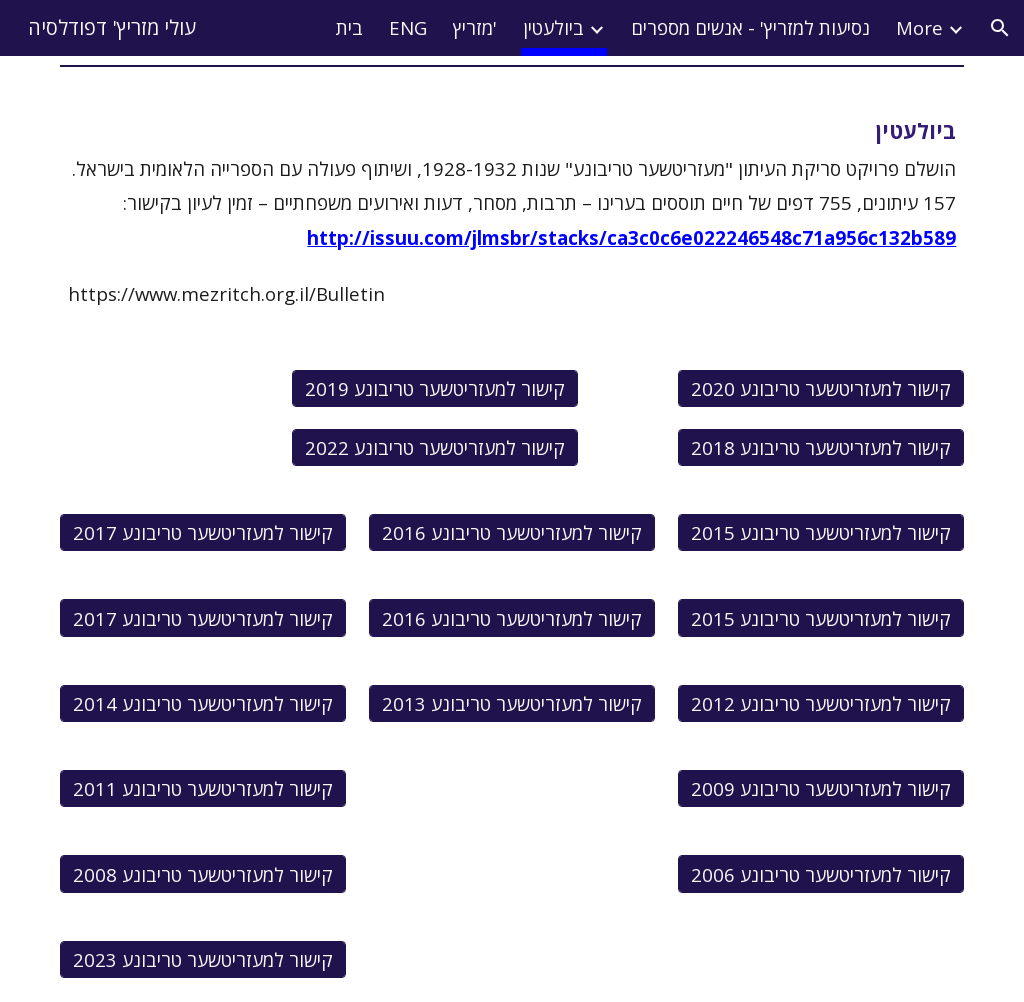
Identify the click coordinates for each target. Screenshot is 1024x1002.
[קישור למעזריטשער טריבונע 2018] (821, 447)
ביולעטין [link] (553, 27)
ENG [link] (408, 27)
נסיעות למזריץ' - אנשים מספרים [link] (750, 27)
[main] (512, 182)
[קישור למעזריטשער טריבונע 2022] (435, 447)
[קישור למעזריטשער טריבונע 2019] (435, 388)
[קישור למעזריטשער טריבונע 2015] (821, 533)
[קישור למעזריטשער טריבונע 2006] (821, 874)
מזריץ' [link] (475, 27)
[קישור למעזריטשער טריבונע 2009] (821, 789)
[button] (1000, 28)
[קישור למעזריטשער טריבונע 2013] (512, 703)
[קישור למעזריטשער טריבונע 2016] (512, 533)
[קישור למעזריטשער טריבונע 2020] (821, 388)
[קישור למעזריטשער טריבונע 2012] (821, 703)
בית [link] (349, 27)
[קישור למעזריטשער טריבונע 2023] (203, 959)
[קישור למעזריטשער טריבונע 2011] (203, 789)
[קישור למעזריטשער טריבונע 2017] (203, 533)
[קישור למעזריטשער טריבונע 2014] (203, 703)
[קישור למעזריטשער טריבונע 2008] (203, 874)
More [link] (919, 27)
